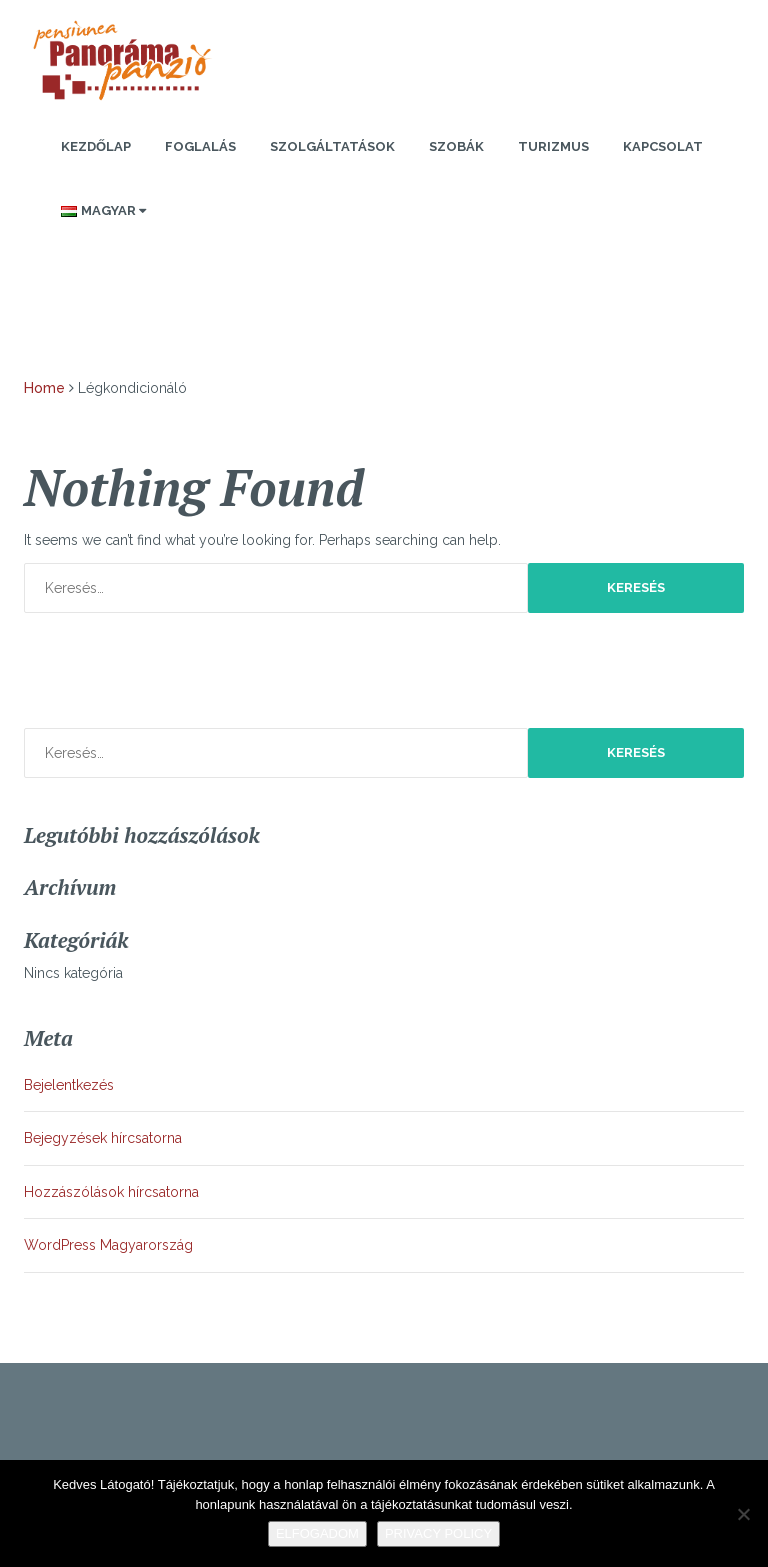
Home (44, 388)
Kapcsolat (663, 146)
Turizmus (553, 146)
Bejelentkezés (69, 1085)
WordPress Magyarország (108, 1245)
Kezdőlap (96, 146)
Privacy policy (438, 1533)
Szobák (456, 146)
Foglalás (200, 146)
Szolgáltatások (332, 146)
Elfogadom (317, 1533)
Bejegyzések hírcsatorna (103, 1138)
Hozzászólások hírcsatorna (111, 1192)
